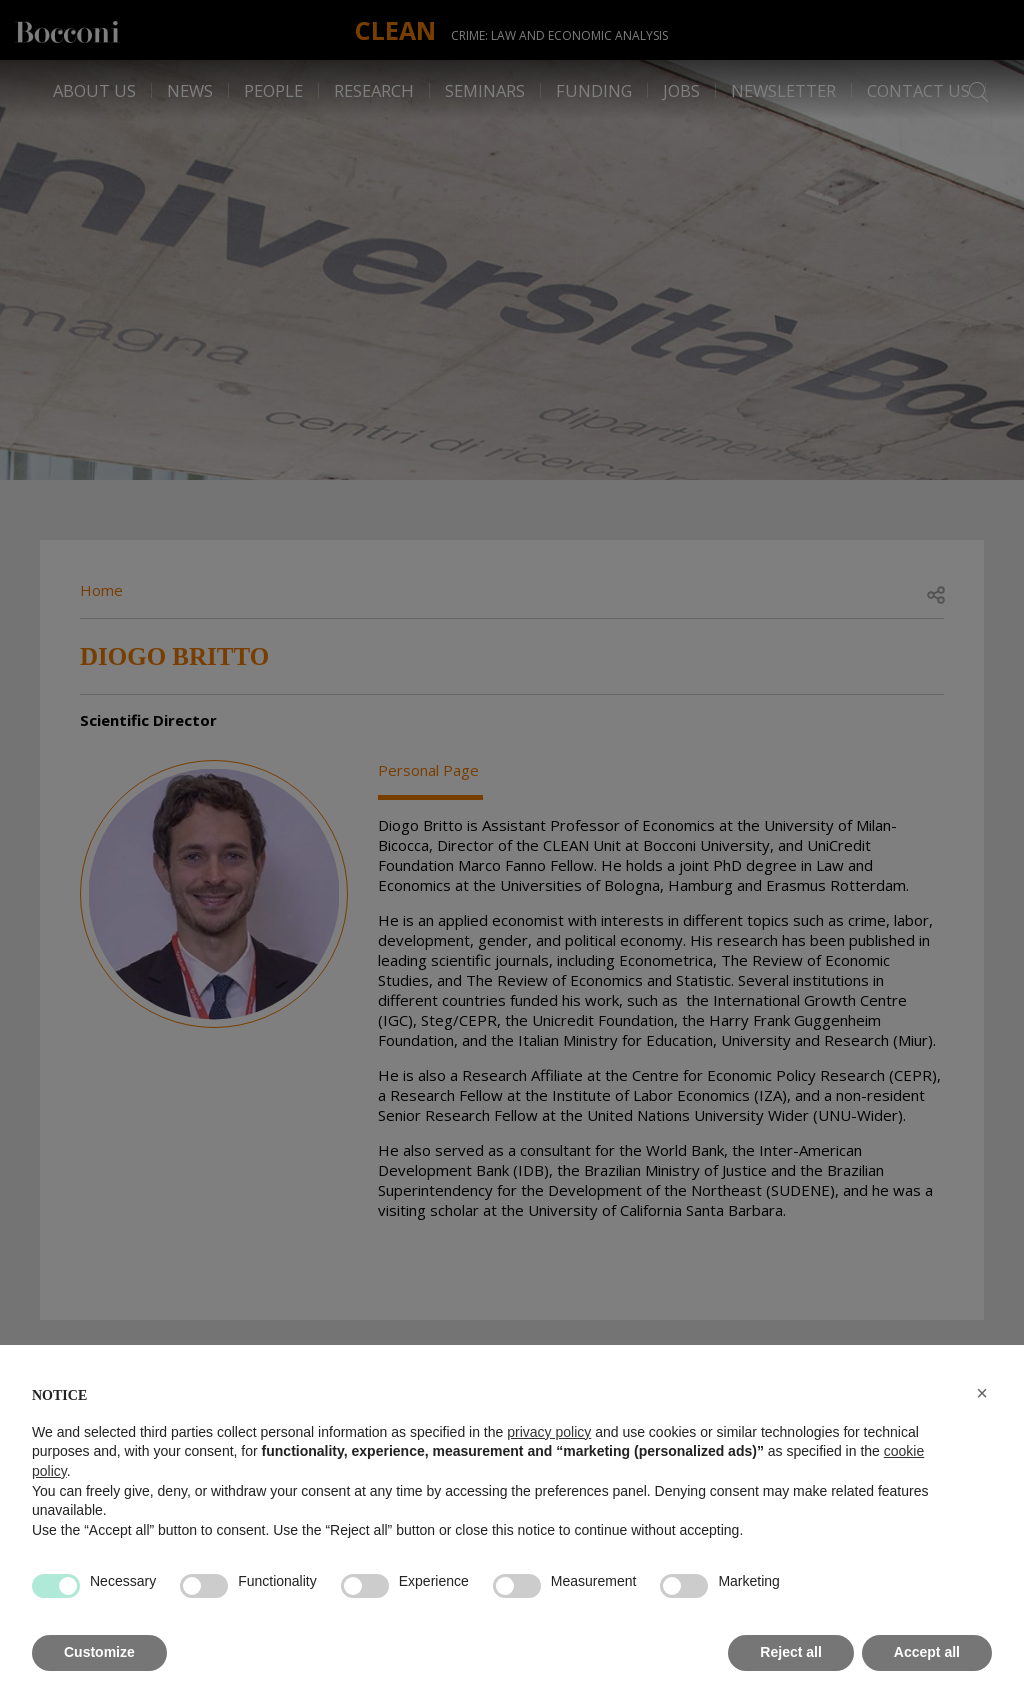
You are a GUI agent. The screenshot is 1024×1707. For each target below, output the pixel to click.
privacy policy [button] (549, 1432)
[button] (982, 1393)
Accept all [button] (927, 1652)
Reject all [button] (790, 1652)
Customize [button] (99, 1652)
